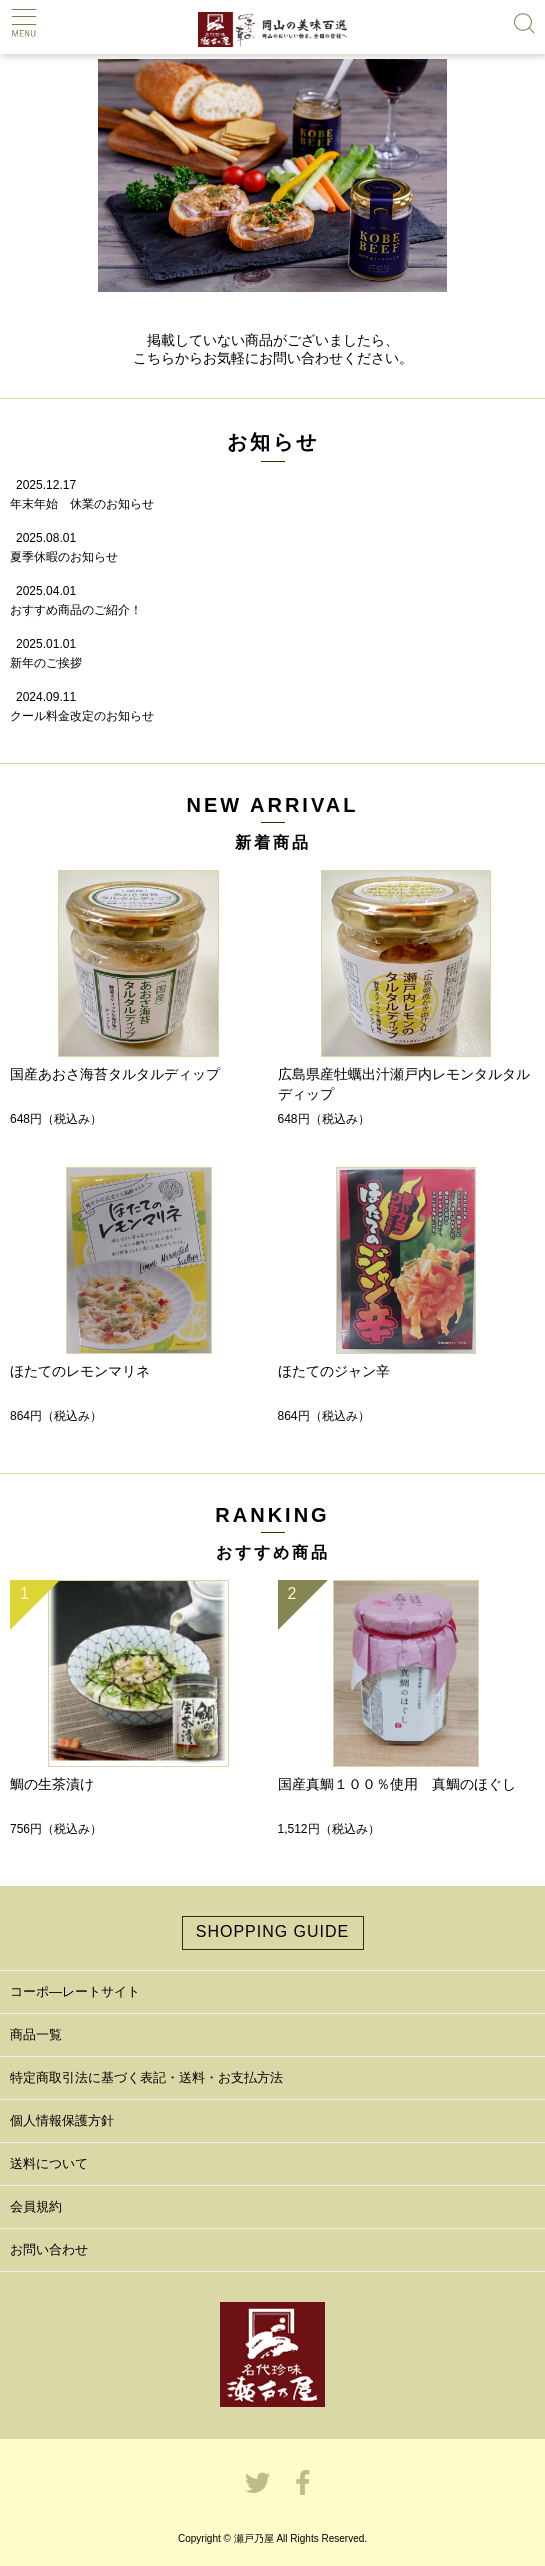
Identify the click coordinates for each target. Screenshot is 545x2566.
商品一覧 (36, 2034)
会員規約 (36, 2206)
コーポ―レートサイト (75, 1991)
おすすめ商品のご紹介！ (76, 610)
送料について (49, 2163)
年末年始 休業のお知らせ (82, 504)
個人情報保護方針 (62, 2120)
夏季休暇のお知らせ (64, 557)
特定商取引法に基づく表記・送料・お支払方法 (146, 2077)
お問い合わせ (49, 2249)
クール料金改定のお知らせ (82, 716)
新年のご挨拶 (46, 663)
